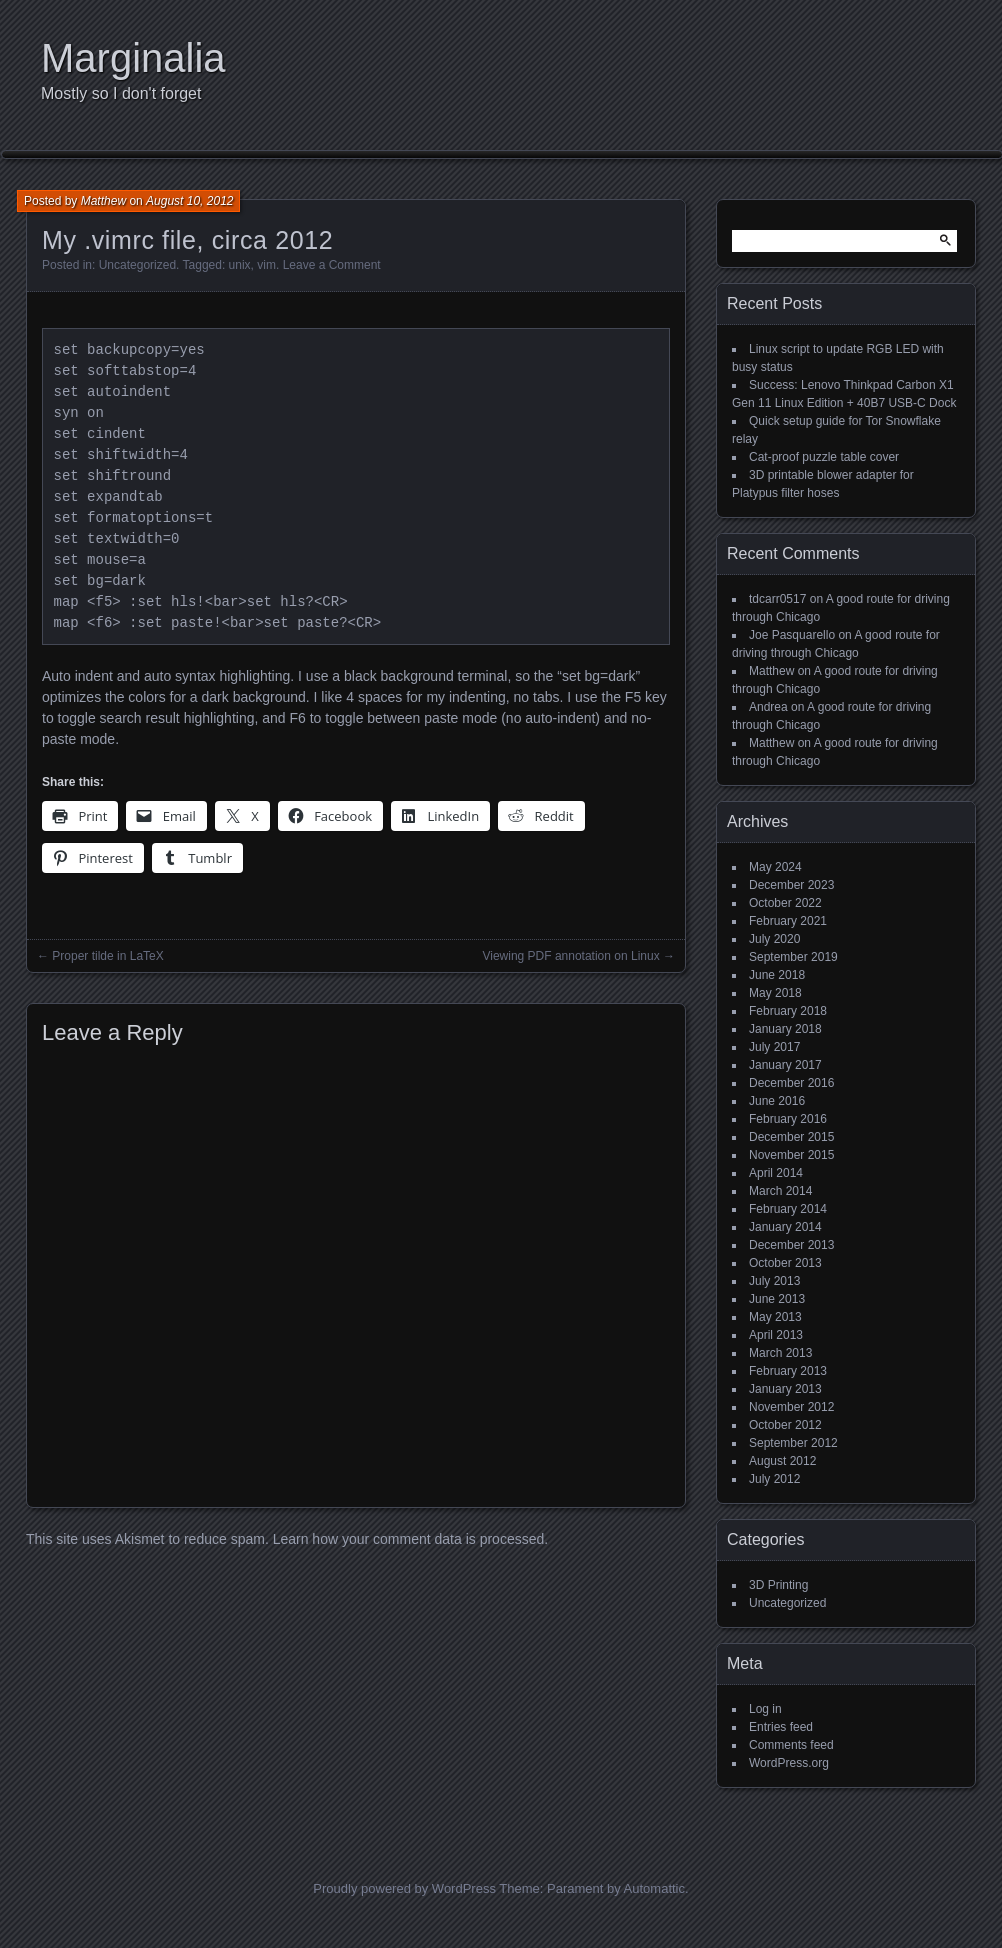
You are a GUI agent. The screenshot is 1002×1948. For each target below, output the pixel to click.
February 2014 (788, 1209)
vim (266, 265)
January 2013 (785, 1389)
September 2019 (793, 957)
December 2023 (791, 885)
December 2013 (791, 1245)
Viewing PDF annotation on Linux (570, 956)
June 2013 (777, 1299)
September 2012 (793, 1443)
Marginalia (133, 58)
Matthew (103, 201)
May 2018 (775, 993)
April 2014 (776, 1173)
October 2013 (785, 1263)
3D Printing (778, 1585)
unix (240, 265)
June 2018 (777, 975)
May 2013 (775, 1317)
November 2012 (791, 1407)
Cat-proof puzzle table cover (824, 457)
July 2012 (774, 1479)
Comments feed (791, 1745)
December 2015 (791, 1137)
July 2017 (774, 1047)
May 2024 (775, 867)
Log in (765, 1709)
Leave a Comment (332, 265)
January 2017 (785, 1065)
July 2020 (774, 939)
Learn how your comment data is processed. (410, 1539)
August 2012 (782, 1461)
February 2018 (788, 1011)
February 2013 (788, 1371)
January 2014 (785, 1227)
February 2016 (788, 1119)
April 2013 (776, 1335)
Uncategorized (137, 265)
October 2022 (785, 903)
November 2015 (791, 1155)
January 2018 (785, 1029)
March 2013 (780, 1353)
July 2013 (774, 1281)
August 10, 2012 (189, 201)
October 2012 (785, 1425)
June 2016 (777, 1101)
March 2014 (780, 1191)
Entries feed (781, 1727)
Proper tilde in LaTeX (107, 956)
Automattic (654, 1888)
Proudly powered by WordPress (404, 1888)
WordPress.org (789, 1763)
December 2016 (791, 1083)
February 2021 (788, 921)
